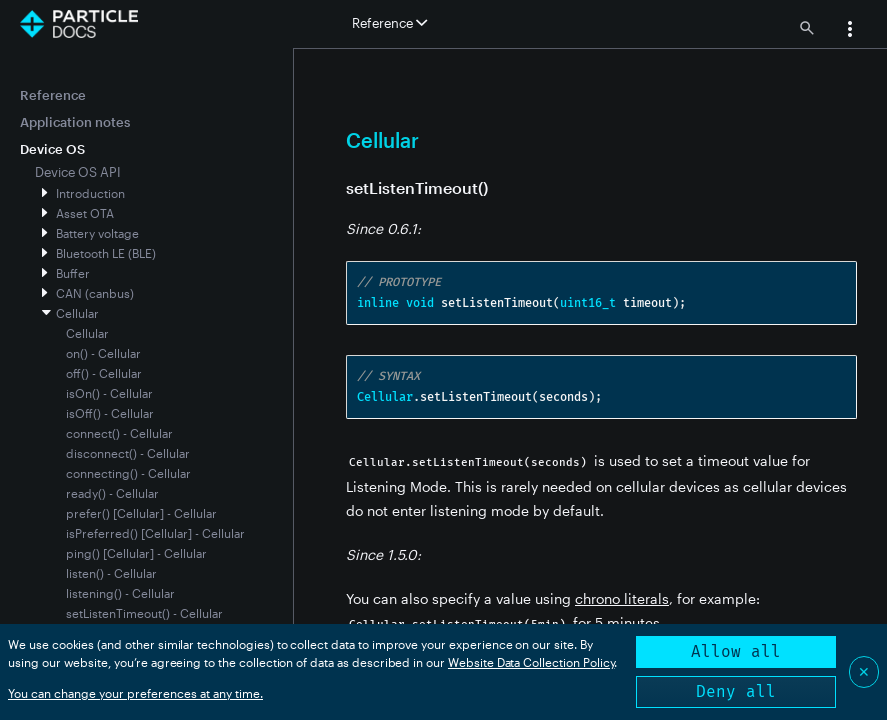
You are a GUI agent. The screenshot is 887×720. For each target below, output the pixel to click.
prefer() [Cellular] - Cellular (141, 513)
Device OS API (78, 172)
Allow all (736, 651)
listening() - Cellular (120, 593)
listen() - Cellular (111, 573)
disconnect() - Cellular (128, 453)
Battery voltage (97, 233)
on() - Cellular (103, 353)
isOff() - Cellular (110, 413)
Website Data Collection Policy (531, 662)
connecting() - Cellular (128, 473)
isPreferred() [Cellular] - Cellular (155, 533)
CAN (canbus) (95, 293)
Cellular (77, 313)
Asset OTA (85, 213)
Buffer (73, 273)
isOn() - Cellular (109, 393)
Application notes (75, 122)
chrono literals (622, 598)
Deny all (736, 691)
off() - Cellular (104, 373)
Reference (53, 95)
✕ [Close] (864, 671)
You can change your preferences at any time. (135, 693)
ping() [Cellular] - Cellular (136, 553)
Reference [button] (389, 23)
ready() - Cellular (112, 493)
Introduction (90, 193)
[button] (850, 31)
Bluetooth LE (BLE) (106, 253)
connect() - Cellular (119, 433)
